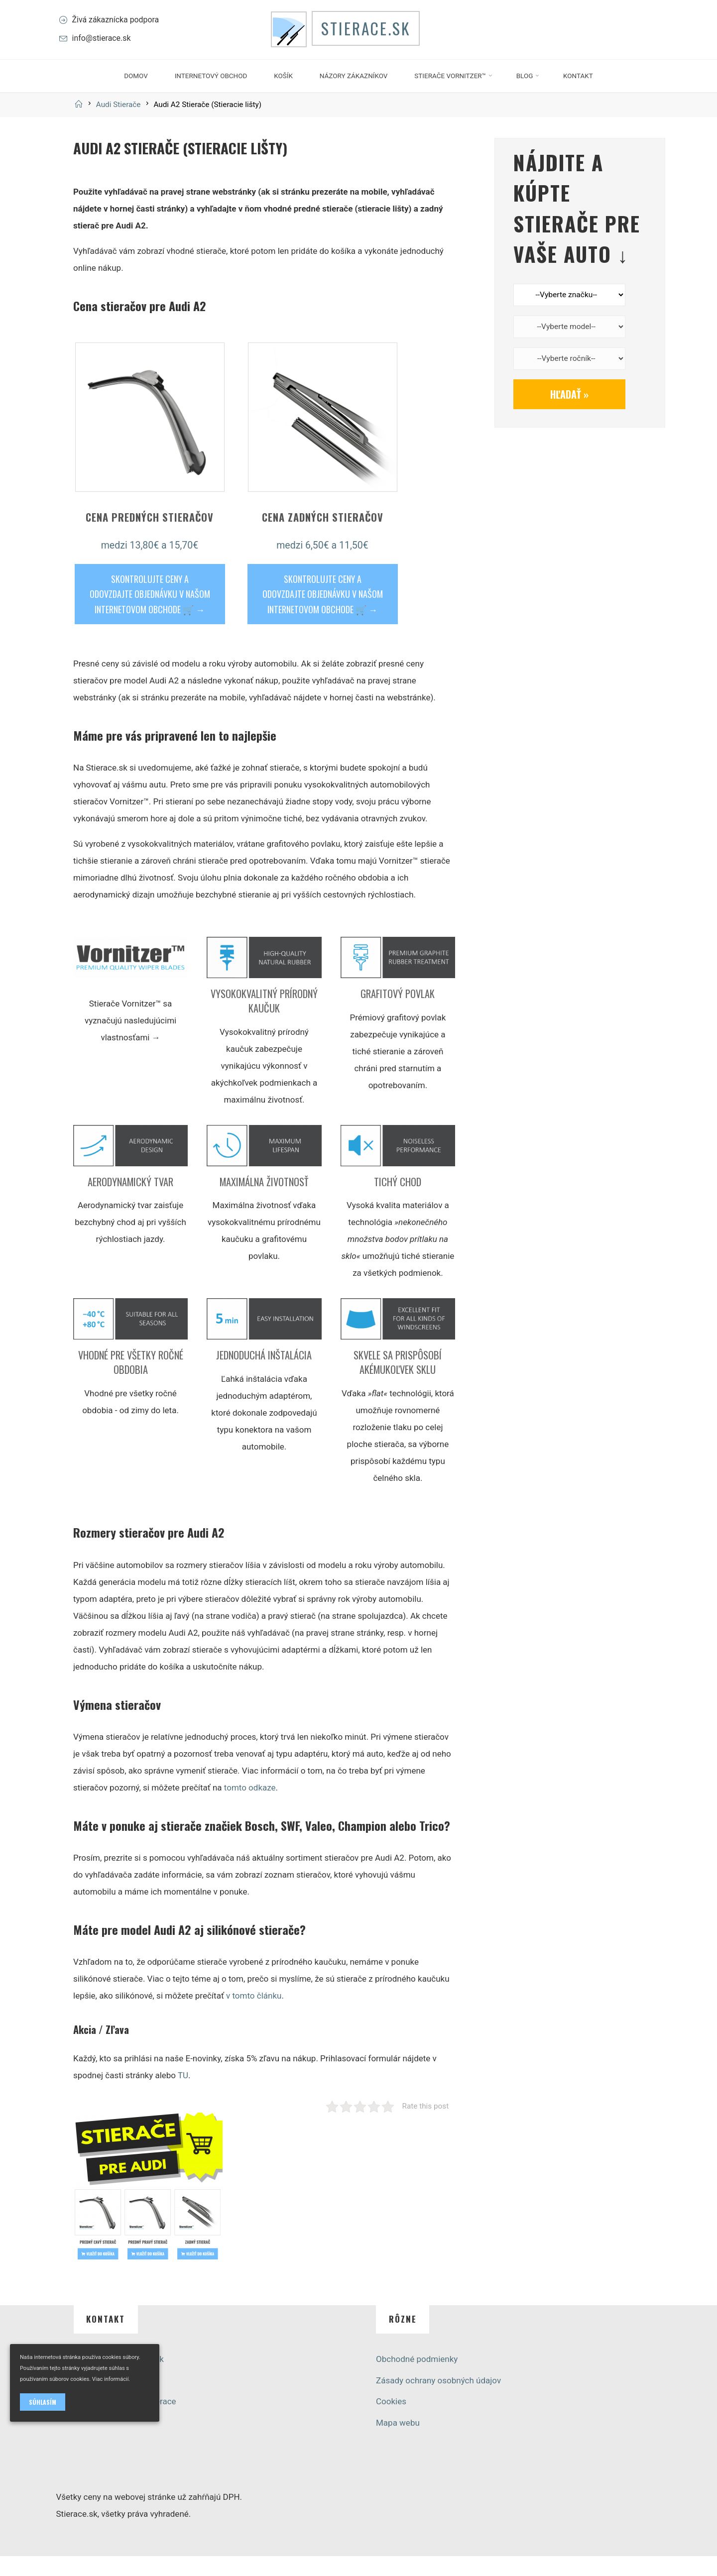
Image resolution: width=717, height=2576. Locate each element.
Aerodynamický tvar (130, 1201)
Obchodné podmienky (417, 2379)
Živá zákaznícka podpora (121, 29)
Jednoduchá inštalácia (264, 1374)
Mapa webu (398, 2443)
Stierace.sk (375, 40)
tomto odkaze (249, 1807)
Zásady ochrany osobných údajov (438, 2400)
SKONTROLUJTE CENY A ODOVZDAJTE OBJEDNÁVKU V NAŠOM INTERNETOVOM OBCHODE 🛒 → (149, 613)
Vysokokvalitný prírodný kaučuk (263, 1020)
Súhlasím (42, 2402)
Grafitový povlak (397, 1013)
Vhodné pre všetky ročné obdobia (130, 1382)
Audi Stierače (118, 124)
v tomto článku (253, 2015)
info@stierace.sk (106, 49)
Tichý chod (397, 1201)
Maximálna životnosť (264, 1201)
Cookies (391, 2421)
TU (182, 2095)
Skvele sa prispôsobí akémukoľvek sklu (398, 1382)
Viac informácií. (111, 2379)
